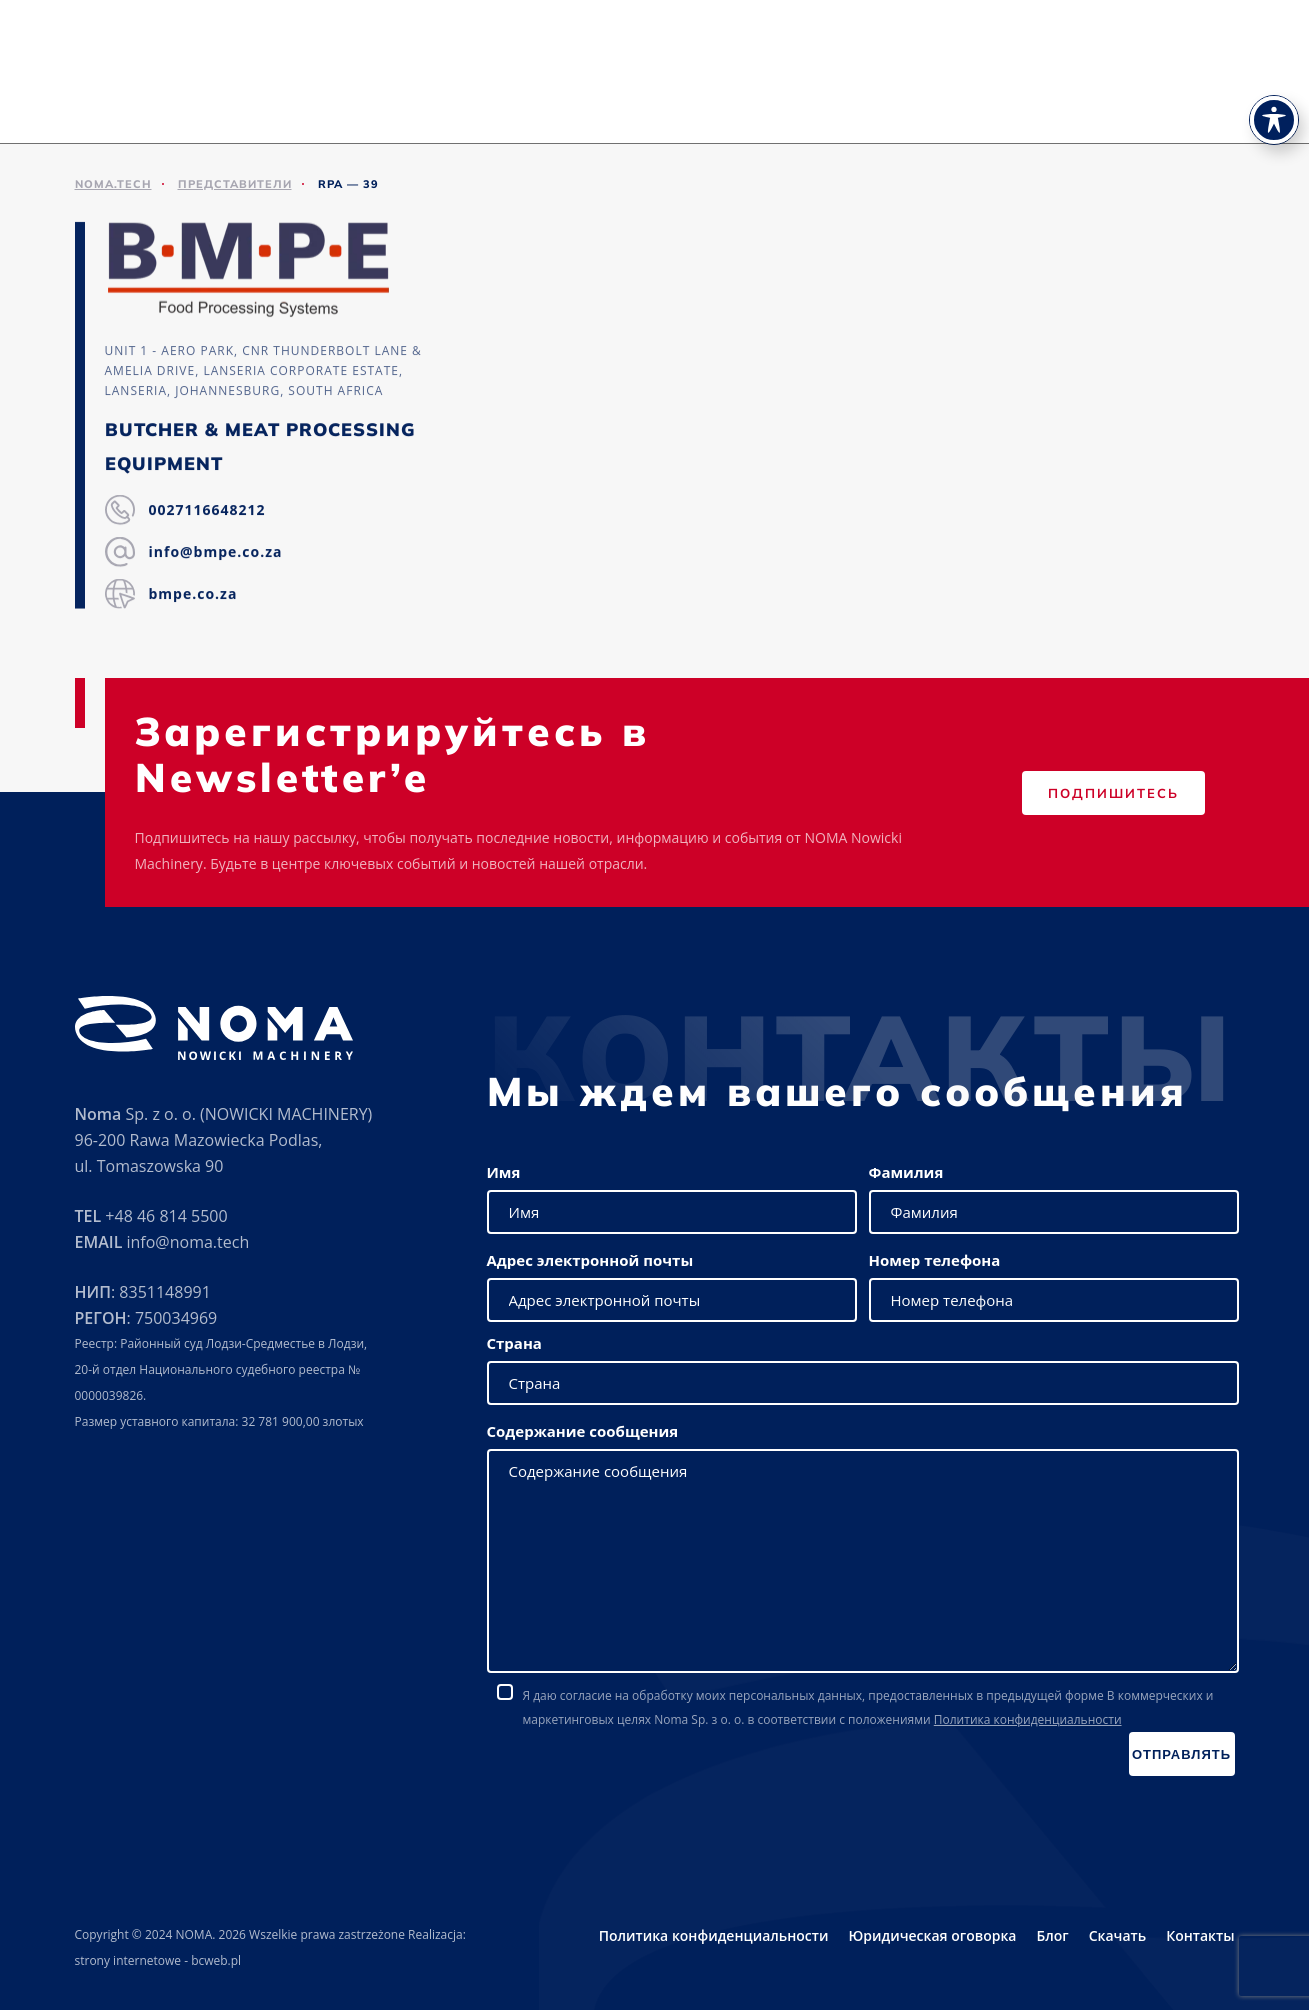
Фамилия (906, 1172)
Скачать (984, 100)
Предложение (591, 100)
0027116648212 (207, 511)
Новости (1064, 100)
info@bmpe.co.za (216, 553)
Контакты (1232, 100)
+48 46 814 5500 (166, 1216)
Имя (504, 1172)
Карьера (1146, 100)
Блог (1052, 1935)
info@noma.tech (187, 1242)
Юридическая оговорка (932, 1935)
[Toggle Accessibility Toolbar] (1274, 86)
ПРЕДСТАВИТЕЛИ (235, 184)
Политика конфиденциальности (1028, 1719)
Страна (514, 1343)
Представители (879, 100)
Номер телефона (935, 1260)
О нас (500, 100)
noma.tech (113, 184)
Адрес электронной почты (590, 1260)
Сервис (688, 100)
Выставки (769, 100)
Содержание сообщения (583, 1431)
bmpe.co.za (193, 595)
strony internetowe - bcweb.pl (158, 1960)
